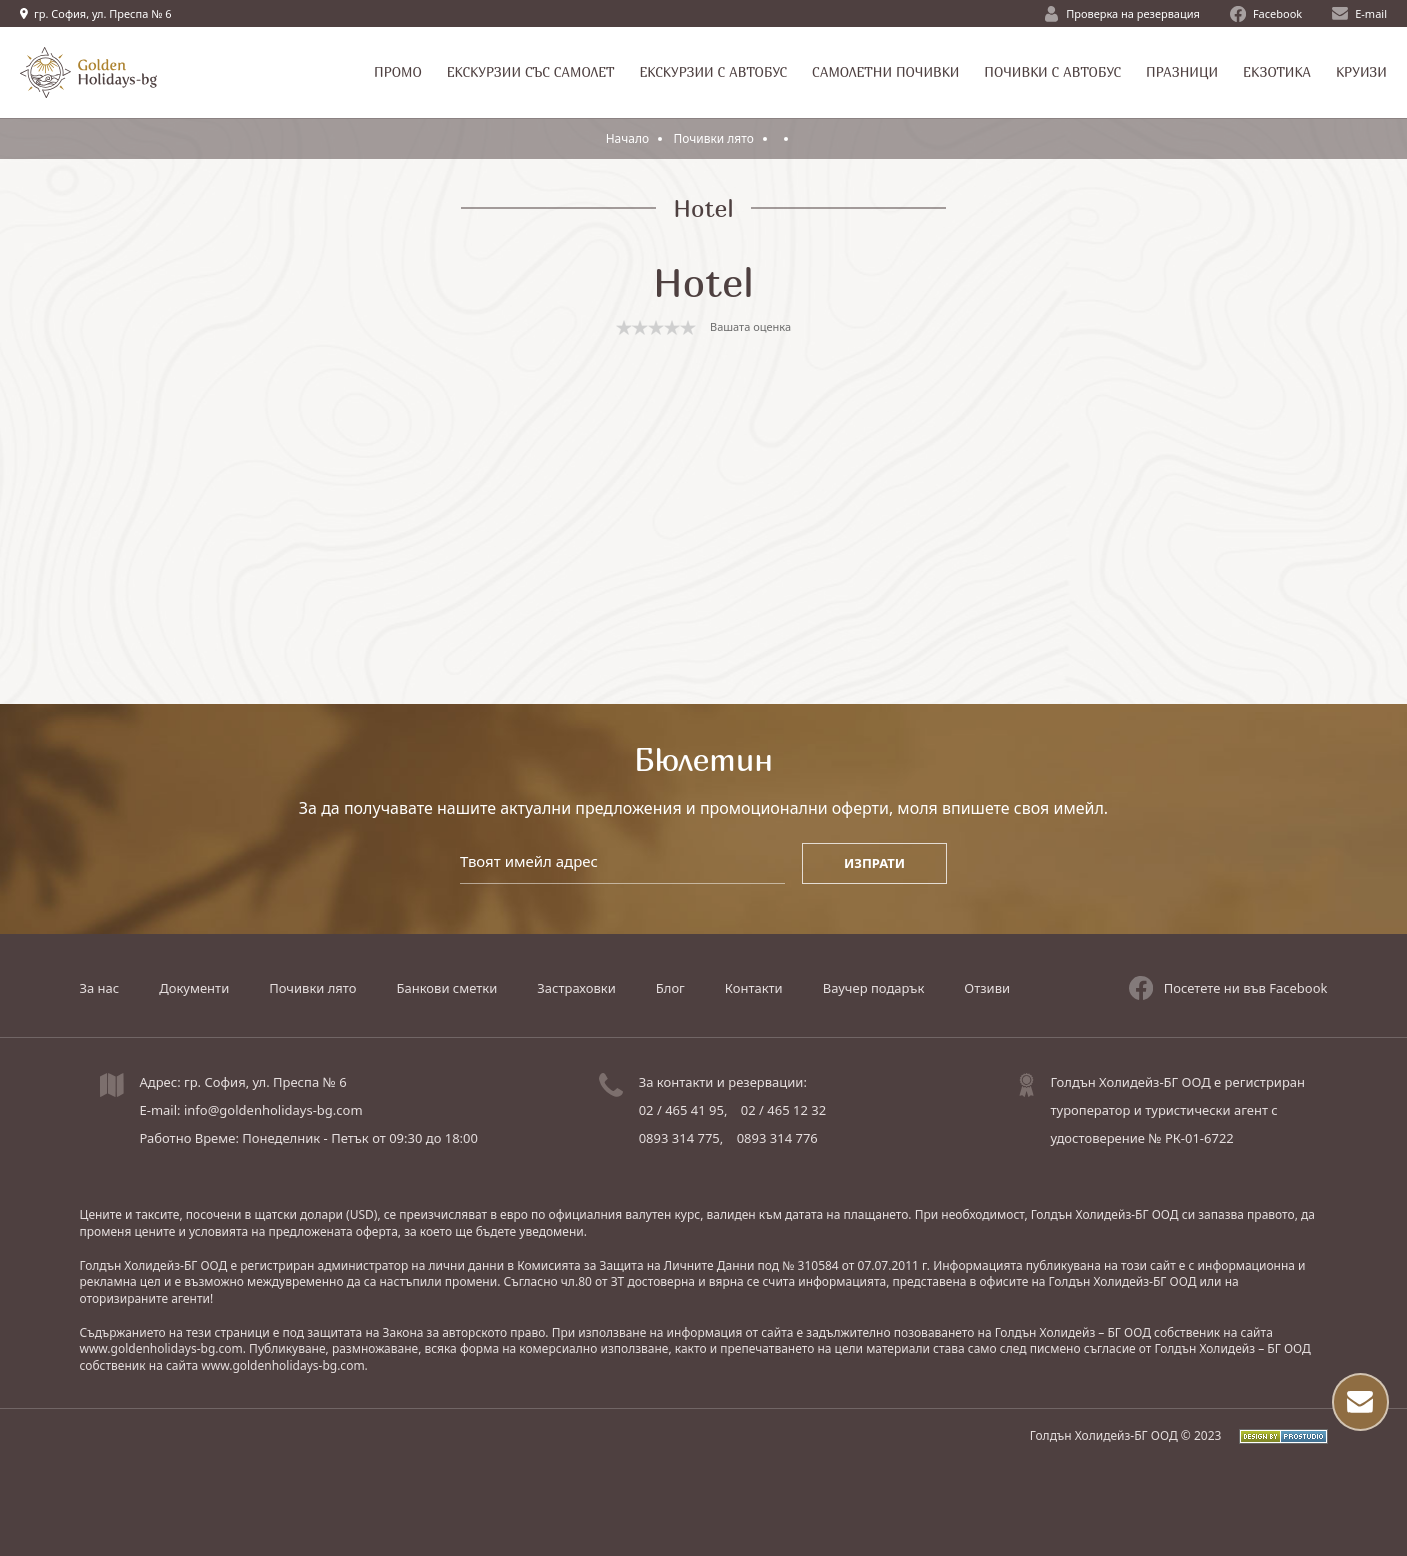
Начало (628, 138)
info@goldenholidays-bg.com (273, 1110)
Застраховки (576, 988)
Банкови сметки (447, 988)
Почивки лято (715, 138)
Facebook (1266, 14)
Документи (194, 988)
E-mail (1359, 13)
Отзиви (987, 988)
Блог (670, 988)
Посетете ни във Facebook (1228, 988)
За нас (100, 988)
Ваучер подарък (874, 988)
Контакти (754, 988)
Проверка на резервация (1122, 14)
